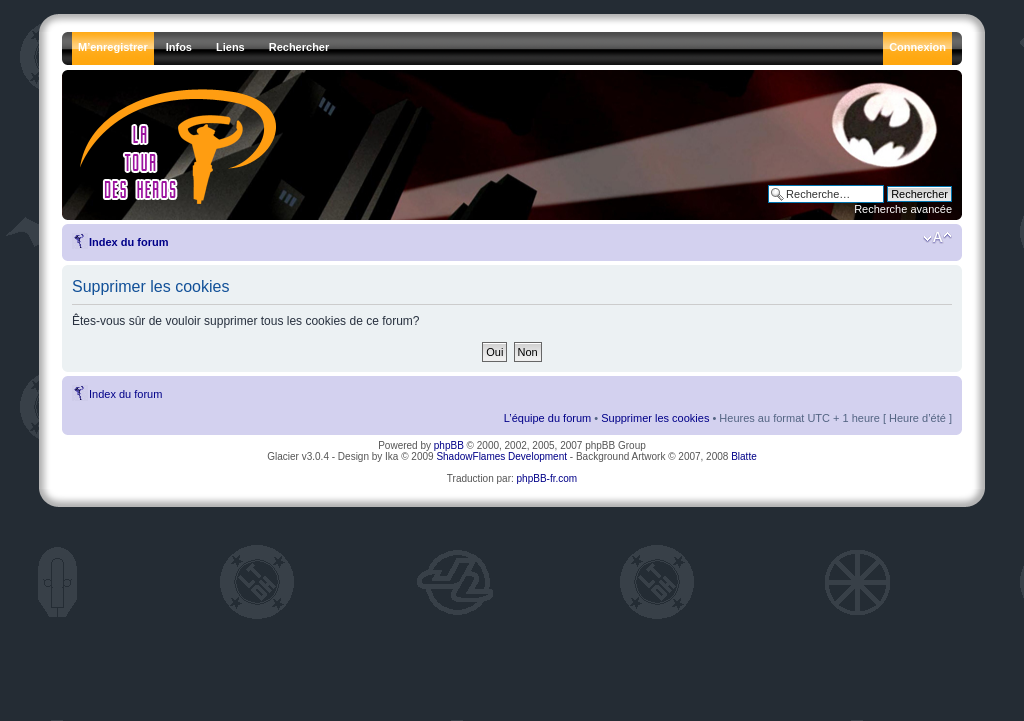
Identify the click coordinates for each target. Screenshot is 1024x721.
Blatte (744, 456)
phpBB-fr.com (547, 478)
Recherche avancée (903, 209)
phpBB (449, 445)
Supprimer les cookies (655, 418)
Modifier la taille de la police (937, 238)
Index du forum (128, 242)
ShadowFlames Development (501, 456)
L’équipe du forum (547, 418)
